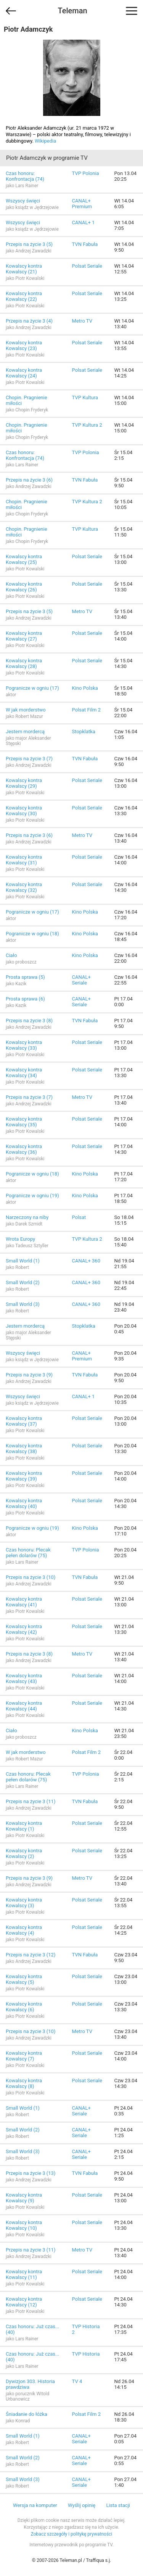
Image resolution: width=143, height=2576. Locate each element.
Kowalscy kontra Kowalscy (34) (24, 1072)
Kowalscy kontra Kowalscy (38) (24, 1448)
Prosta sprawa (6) (25, 999)
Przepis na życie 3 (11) (30, 1801)
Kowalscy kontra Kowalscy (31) (24, 860)
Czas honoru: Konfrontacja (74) (25, 176)
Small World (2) (23, 1282)
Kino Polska (85, 688)
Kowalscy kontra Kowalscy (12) (24, 2302)
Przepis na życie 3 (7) (29, 758)
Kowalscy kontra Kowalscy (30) (24, 810)
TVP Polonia (85, 173)
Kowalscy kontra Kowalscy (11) (24, 2274)
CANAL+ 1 (83, 222)
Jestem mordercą (25, 731)
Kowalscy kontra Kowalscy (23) (24, 345)
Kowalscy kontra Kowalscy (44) (24, 1706)
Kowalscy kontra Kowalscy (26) (24, 587)
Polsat (79, 1217)
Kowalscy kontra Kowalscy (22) (24, 296)
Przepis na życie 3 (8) (29, 1020)
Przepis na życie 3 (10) (30, 1577)
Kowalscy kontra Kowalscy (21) (24, 269)
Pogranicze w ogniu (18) (32, 933)
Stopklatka (83, 731)
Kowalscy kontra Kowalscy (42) (24, 1629)
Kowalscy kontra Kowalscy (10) (24, 2225)
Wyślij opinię (81, 2505)
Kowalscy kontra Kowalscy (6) (24, 2006)
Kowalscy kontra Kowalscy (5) (24, 1979)
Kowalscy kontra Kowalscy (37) (24, 1421)
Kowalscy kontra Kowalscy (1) (24, 1826)
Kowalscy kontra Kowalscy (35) (24, 1121)
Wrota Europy (20, 1239)
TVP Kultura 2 (87, 425)
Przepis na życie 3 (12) (30, 1955)
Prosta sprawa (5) (25, 977)
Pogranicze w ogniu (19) (32, 1195)
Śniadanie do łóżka (26, 2414)
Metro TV (82, 321)
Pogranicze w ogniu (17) (32, 688)
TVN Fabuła (85, 244)
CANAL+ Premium (82, 203)
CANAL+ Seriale (81, 980)
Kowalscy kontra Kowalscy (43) (24, 1678)
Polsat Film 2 (86, 710)
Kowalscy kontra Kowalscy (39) (24, 1476)
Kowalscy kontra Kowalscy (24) (24, 373)
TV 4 (77, 2381)
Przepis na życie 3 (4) (29, 321)
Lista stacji (118, 2505)
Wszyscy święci (23, 201)
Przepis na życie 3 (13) (30, 2173)
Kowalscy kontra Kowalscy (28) (24, 663)
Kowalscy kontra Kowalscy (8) (24, 2083)
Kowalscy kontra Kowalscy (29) (24, 783)
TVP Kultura (85, 397)
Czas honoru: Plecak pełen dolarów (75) (28, 1552)
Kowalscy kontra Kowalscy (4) (24, 1930)
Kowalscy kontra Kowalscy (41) (24, 1602)
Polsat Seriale (87, 266)
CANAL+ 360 (86, 1261)
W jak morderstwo (26, 710)
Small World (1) (23, 1261)
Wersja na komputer (35, 2505)
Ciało (11, 955)
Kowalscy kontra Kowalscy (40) (24, 1503)
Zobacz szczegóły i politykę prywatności (71, 2534)
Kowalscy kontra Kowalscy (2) (24, 1853)
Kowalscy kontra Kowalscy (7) (24, 2056)
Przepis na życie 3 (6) (29, 480)
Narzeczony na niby (27, 1217)
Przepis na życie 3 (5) (29, 244)
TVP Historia (86, 2354)
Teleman (72, 10)
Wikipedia (45, 141)
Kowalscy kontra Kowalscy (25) (24, 559)
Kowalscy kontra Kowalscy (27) (24, 636)
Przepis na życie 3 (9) (29, 1375)
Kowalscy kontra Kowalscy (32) (24, 887)
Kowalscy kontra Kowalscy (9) (24, 2197)
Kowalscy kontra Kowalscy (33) (24, 1045)
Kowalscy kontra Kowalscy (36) (24, 1149)
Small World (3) (23, 1304)
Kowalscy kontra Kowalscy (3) (24, 1902)
